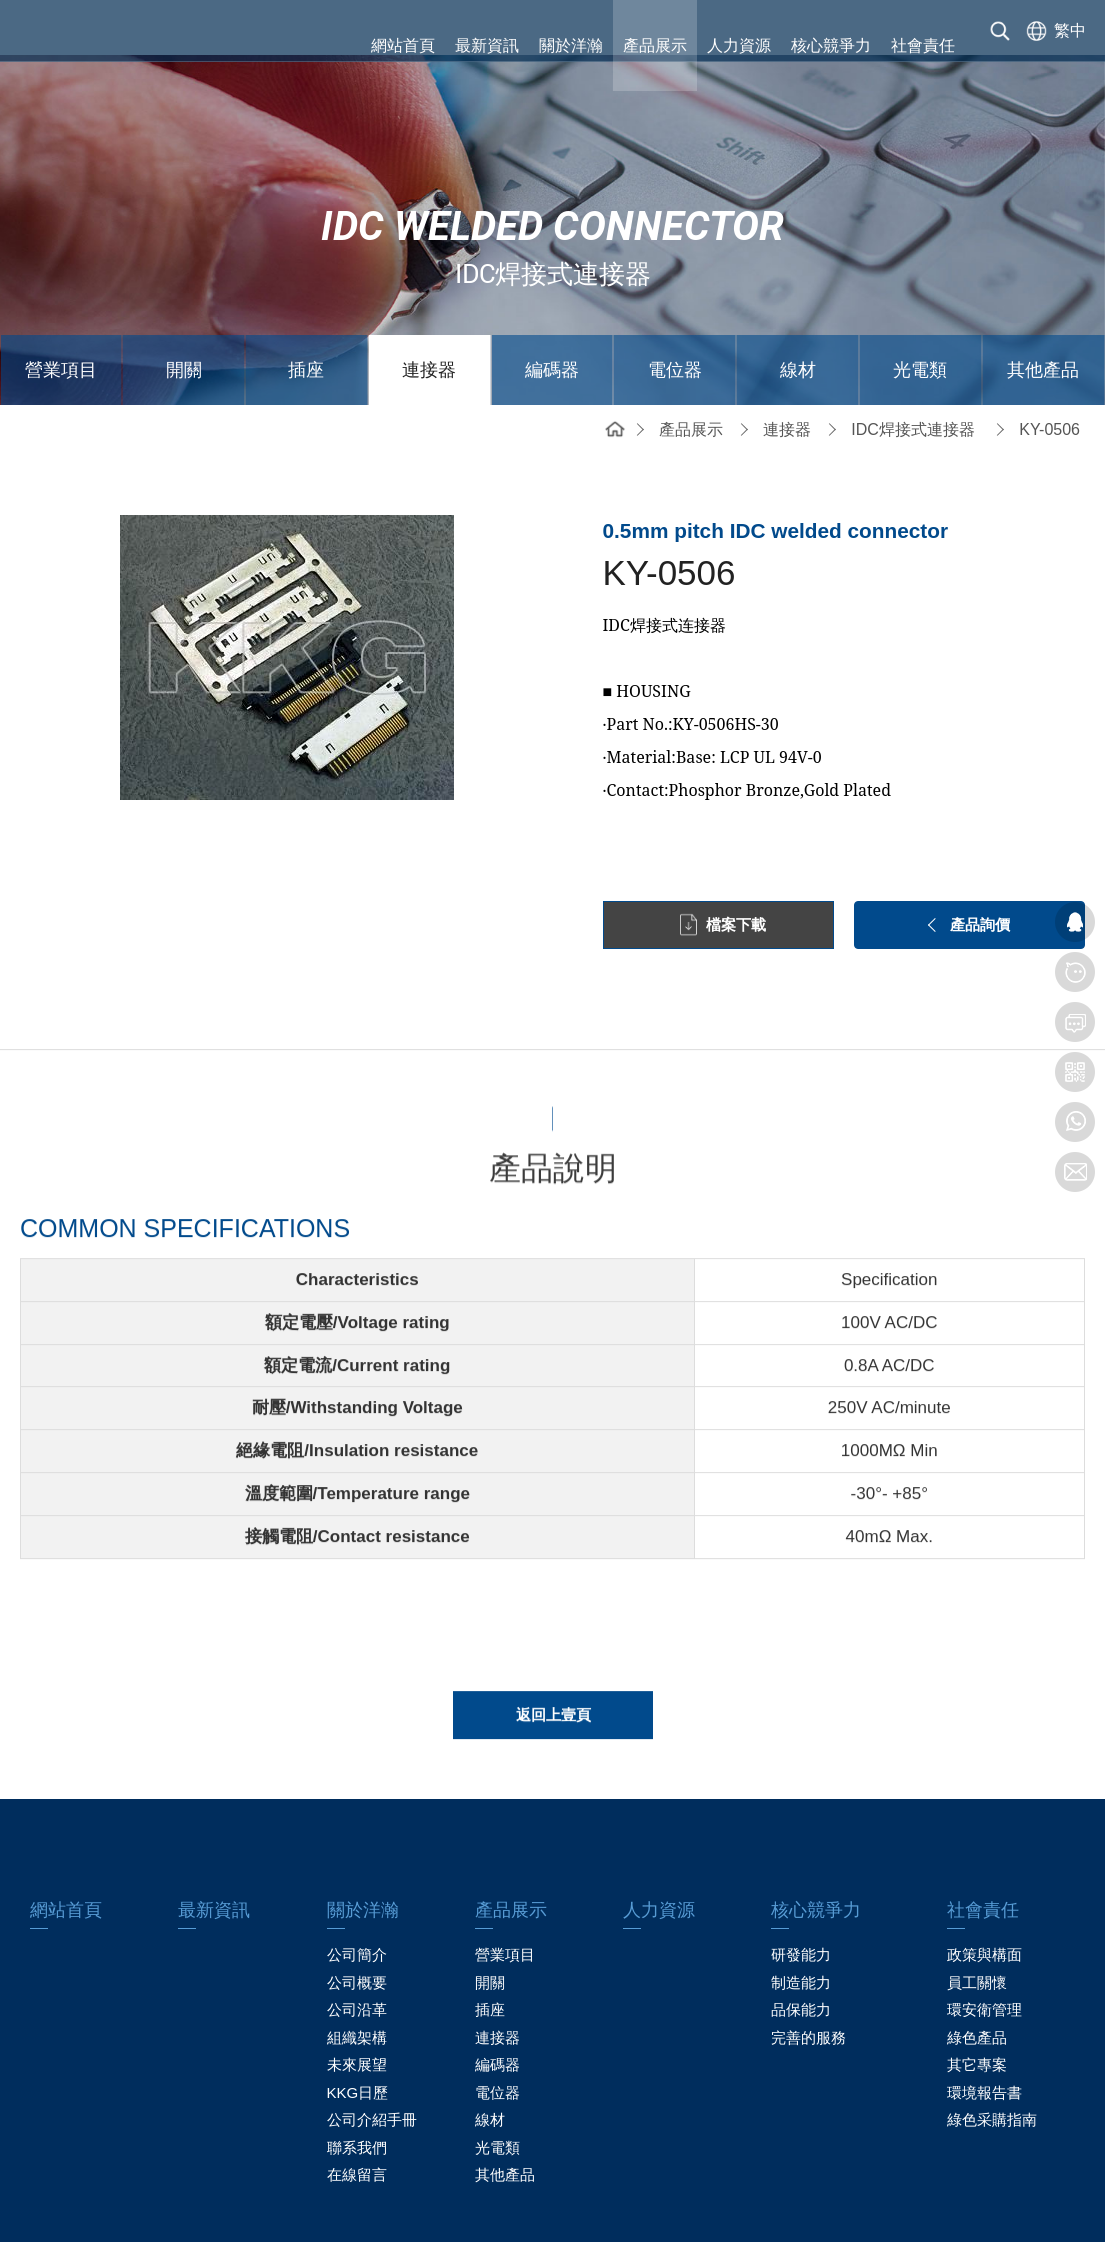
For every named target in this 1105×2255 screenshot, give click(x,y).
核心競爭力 (831, 45)
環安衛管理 (984, 1954)
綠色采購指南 (992, 2064)
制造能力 (801, 1927)
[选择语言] (1052, 45)
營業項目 (61, 315)
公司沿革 (357, 1954)
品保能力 (801, 1954)
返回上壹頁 (553, 1686)
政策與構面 (984, 1899)
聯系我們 (357, 2092)
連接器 (429, 315)
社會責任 (923, 45)
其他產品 (1043, 315)
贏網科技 (855, 2220)
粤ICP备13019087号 (688, 2220)
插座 (306, 315)
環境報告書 (984, 2037)
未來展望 (357, 2009)
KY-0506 (1049, 374)
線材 (798, 315)
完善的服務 (808, 1982)
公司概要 (357, 1927)
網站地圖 (250, 2220)
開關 (184, 315)
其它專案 (977, 2009)
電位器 (675, 315)
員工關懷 (977, 1927)
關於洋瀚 (571, 45)
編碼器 (552, 315)
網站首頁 (403, 45)
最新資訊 (487, 45)
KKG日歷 (358, 2037)
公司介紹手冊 (372, 2064)
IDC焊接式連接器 (913, 374)
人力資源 (739, 45)
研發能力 (801, 1899)
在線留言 (357, 2119)
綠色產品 (977, 1982)
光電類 (920, 315)
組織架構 (357, 1982)
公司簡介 (357, 1899)
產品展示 (655, 45)
